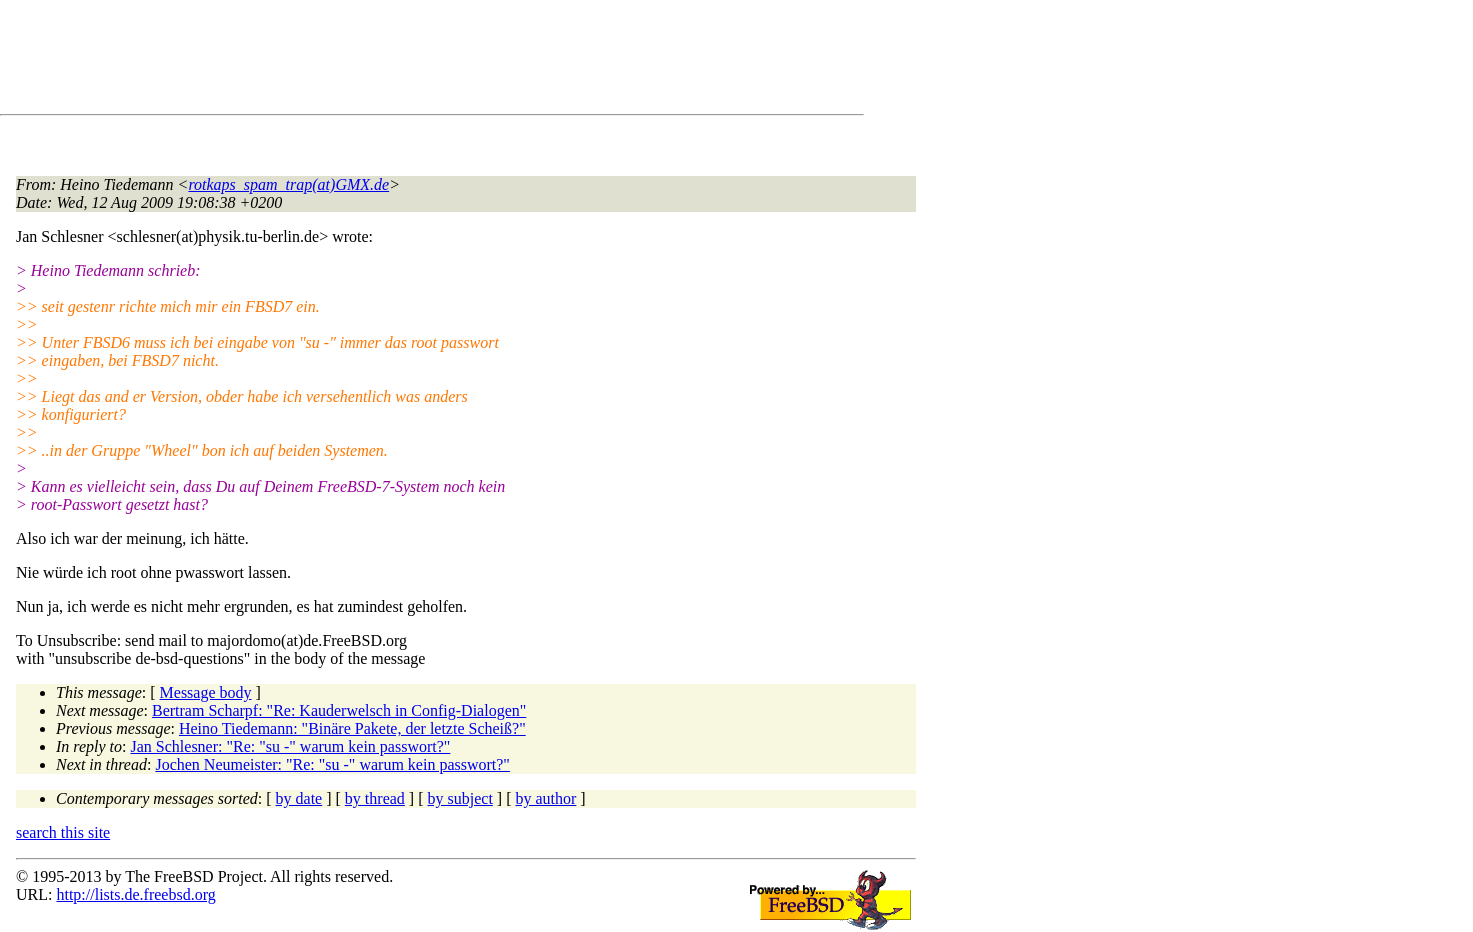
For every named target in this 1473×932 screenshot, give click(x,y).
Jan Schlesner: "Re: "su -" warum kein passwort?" (291, 746)
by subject (460, 798)
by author (545, 798)
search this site (63, 832)
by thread (375, 798)
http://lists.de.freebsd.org (135, 894)
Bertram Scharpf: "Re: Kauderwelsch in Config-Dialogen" (339, 710)
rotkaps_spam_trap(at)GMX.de (288, 184)
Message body (206, 692)
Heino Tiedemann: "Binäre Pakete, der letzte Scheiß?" (352, 728)
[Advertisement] (380, 61)
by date (299, 798)
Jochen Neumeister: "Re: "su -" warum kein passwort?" (332, 764)
